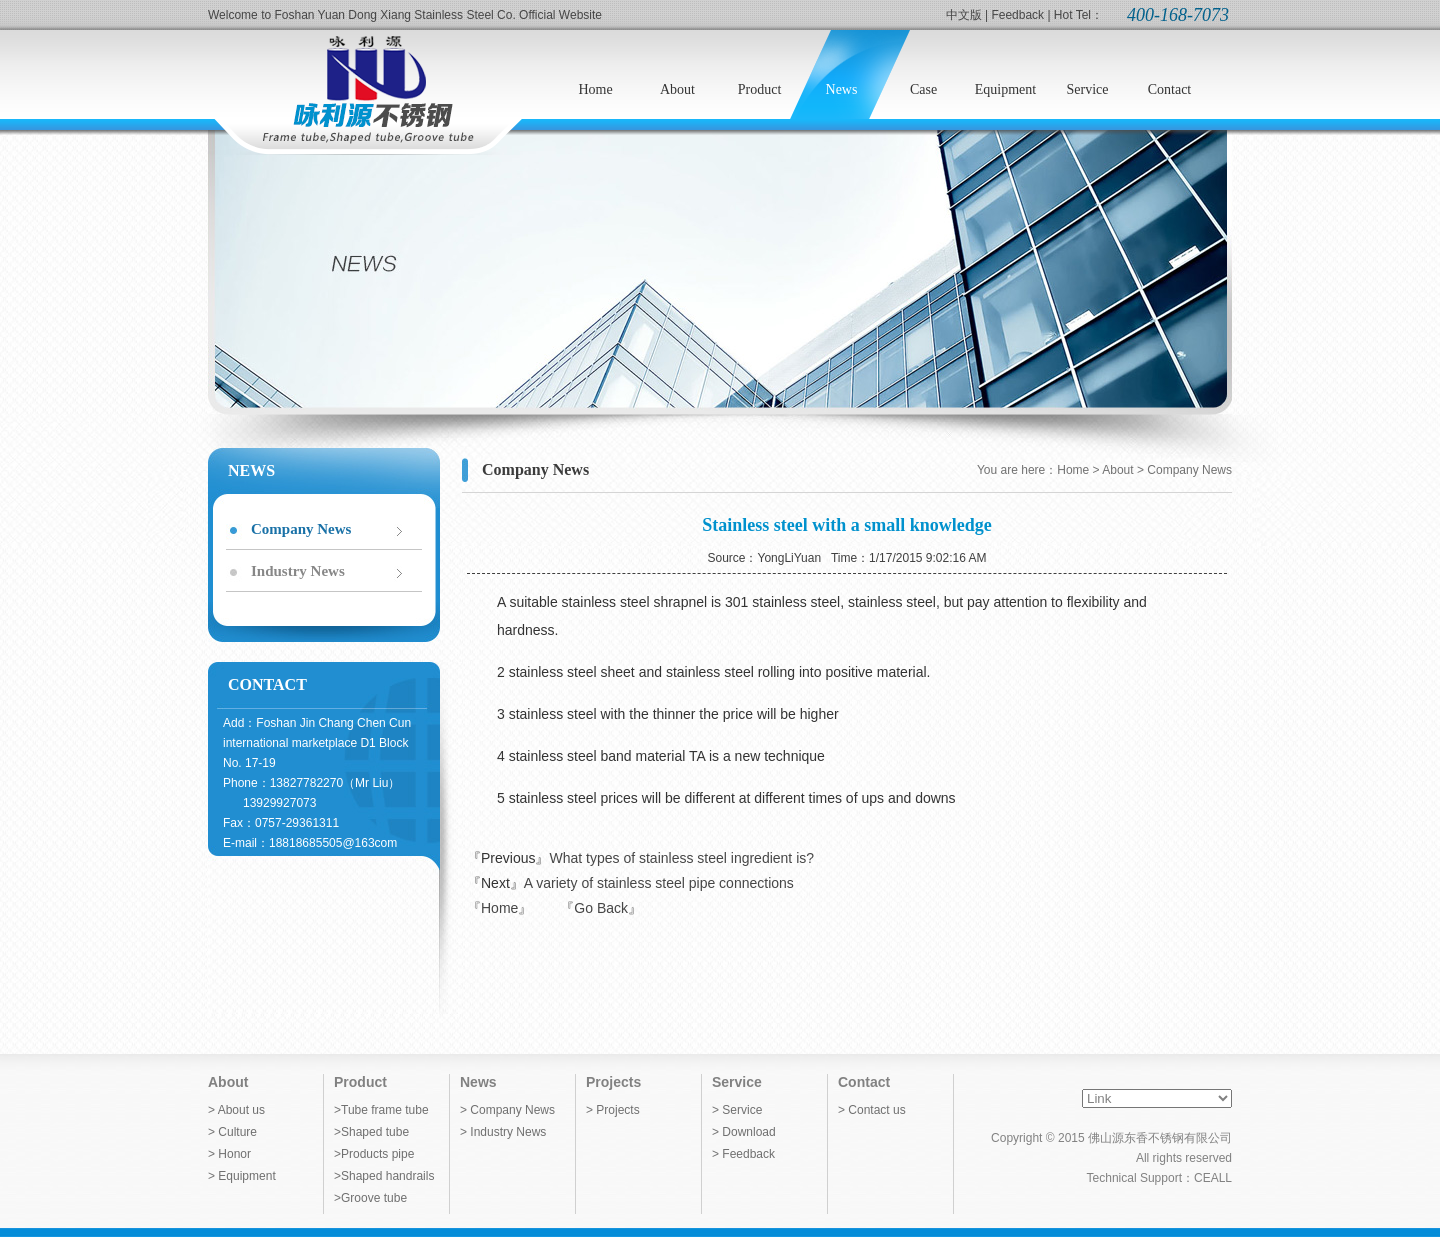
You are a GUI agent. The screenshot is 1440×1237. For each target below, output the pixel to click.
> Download (744, 1132)
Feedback (1017, 15)
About (228, 1082)
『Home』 (499, 908)
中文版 (964, 15)
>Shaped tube (371, 1132)
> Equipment (242, 1176)
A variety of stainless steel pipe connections (659, 883)
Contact (864, 1082)
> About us (236, 1110)
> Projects (613, 1110)
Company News (301, 529)
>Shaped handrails (384, 1176)
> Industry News (503, 1132)
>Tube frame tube (381, 1110)
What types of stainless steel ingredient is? (681, 858)
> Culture (232, 1132)
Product (360, 1082)
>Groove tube (370, 1198)
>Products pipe (374, 1154)
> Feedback (743, 1154)
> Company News (507, 1110)
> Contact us (872, 1110)
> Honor (229, 1154)
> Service (737, 1110)
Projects (613, 1082)
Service (737, 1082)
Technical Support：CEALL (1159, 1178)
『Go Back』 (601, 908)
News (478, 1082)
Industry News (298, 571)
